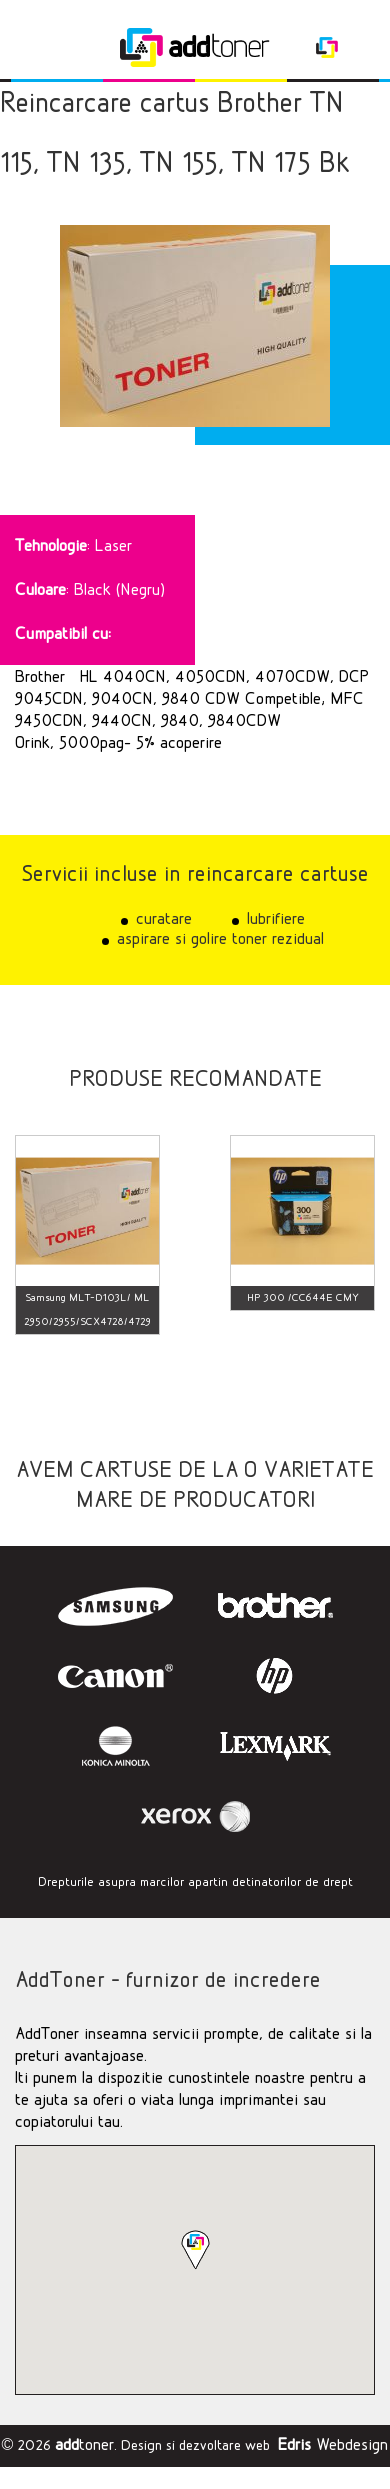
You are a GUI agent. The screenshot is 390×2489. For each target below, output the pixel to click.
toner (84, 2445)
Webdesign (333, 2445)
